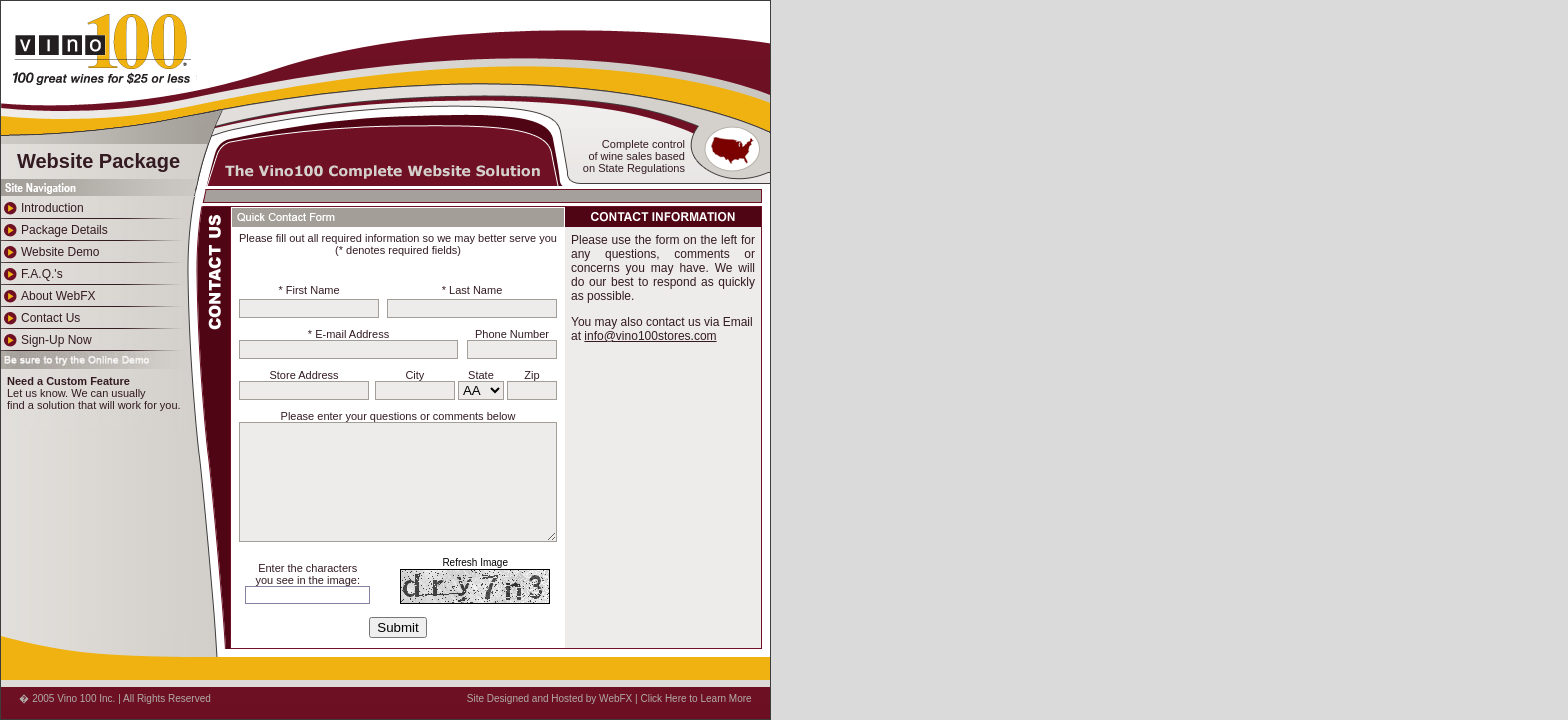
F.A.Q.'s (32, 274)
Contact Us (40, 318)
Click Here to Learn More (695, 698)
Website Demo (50, 252)
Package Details (54, 230)
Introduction (42, 208)
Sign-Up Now (46, 340)
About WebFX (48, 296)
